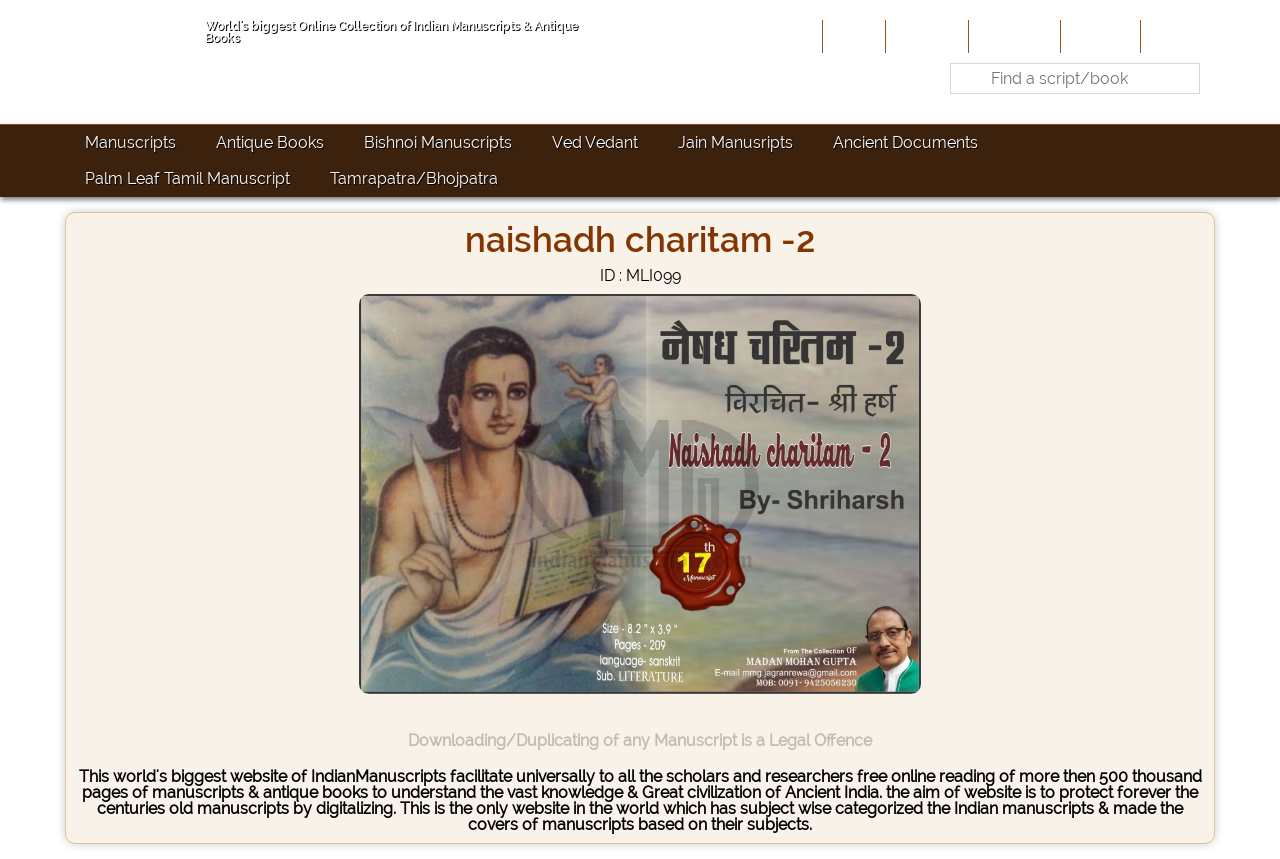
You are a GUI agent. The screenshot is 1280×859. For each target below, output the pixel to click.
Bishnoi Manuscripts (438, 142)
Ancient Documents (905, 142)
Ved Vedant (595, 142)
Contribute (1012, 36)
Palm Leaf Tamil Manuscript (187, 178)
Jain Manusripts (735, 142)
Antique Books (270, 142)
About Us (925, 36)
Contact (1175, 36)
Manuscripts (130, 142)
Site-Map (1098, 36)
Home (852, 36)
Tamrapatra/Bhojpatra (414, 178)
